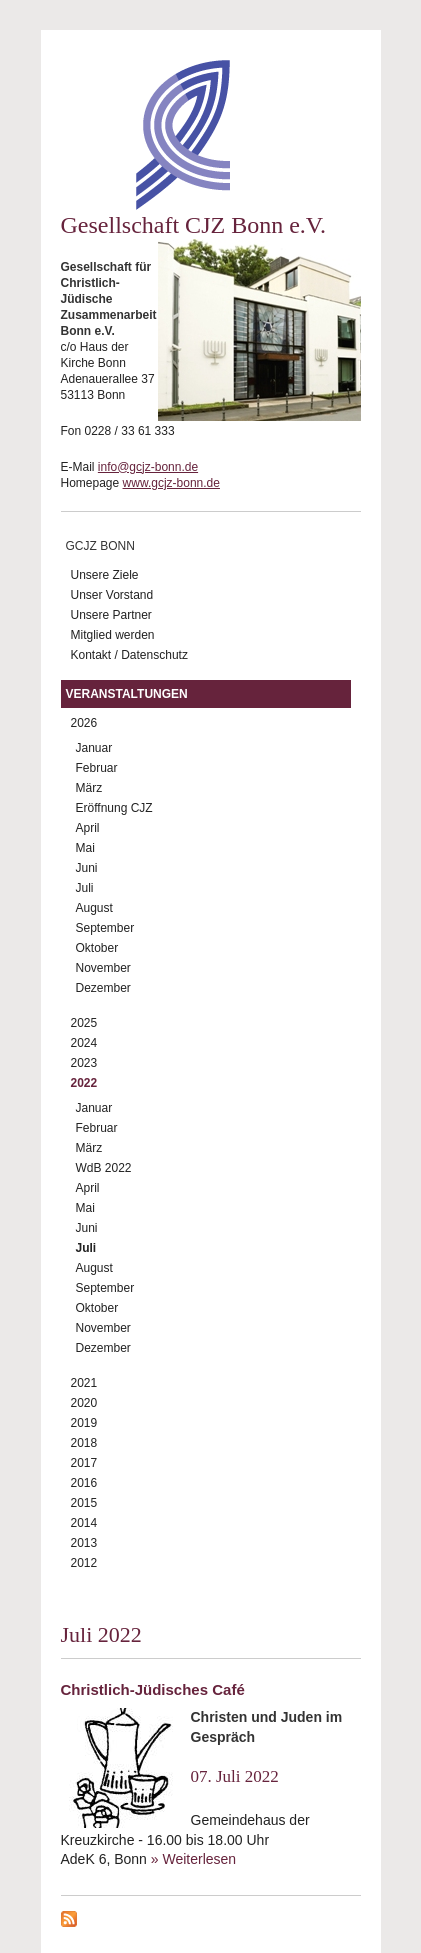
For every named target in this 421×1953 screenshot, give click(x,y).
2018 (84, 1443)
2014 (84, 1523)
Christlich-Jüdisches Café (153, 1689)
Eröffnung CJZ (114, 808)
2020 (84, 1403)
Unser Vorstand (112, 595)
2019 (84, 1423)
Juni (87, 868)
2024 (84, 1043)
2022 (84, 1083)
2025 (84, 1023)
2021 (84, 1383)
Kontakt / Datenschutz (129, 655)
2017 (84, 1463)
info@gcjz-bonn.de (148, 467)
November (103, 968)
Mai (85, 848)
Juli (85, 888)
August (94, 908)
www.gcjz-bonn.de (171, 483)
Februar (97, 768)
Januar (94, 748)
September (105, 928)
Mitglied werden (113, 635)
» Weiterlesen (193, 1859)
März (89, 788)
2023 (84, 1063)
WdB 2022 (104, 1168)
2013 (84, 1543)
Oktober (97, 948)
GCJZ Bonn (100, 546)
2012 (84, 1563)
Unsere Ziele (105, 575)
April (88, 828)
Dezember (103, 988)
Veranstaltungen (127, 694)
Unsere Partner (111, 615)
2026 (84, 723)
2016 (84, 1483)
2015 (84, 1503)
